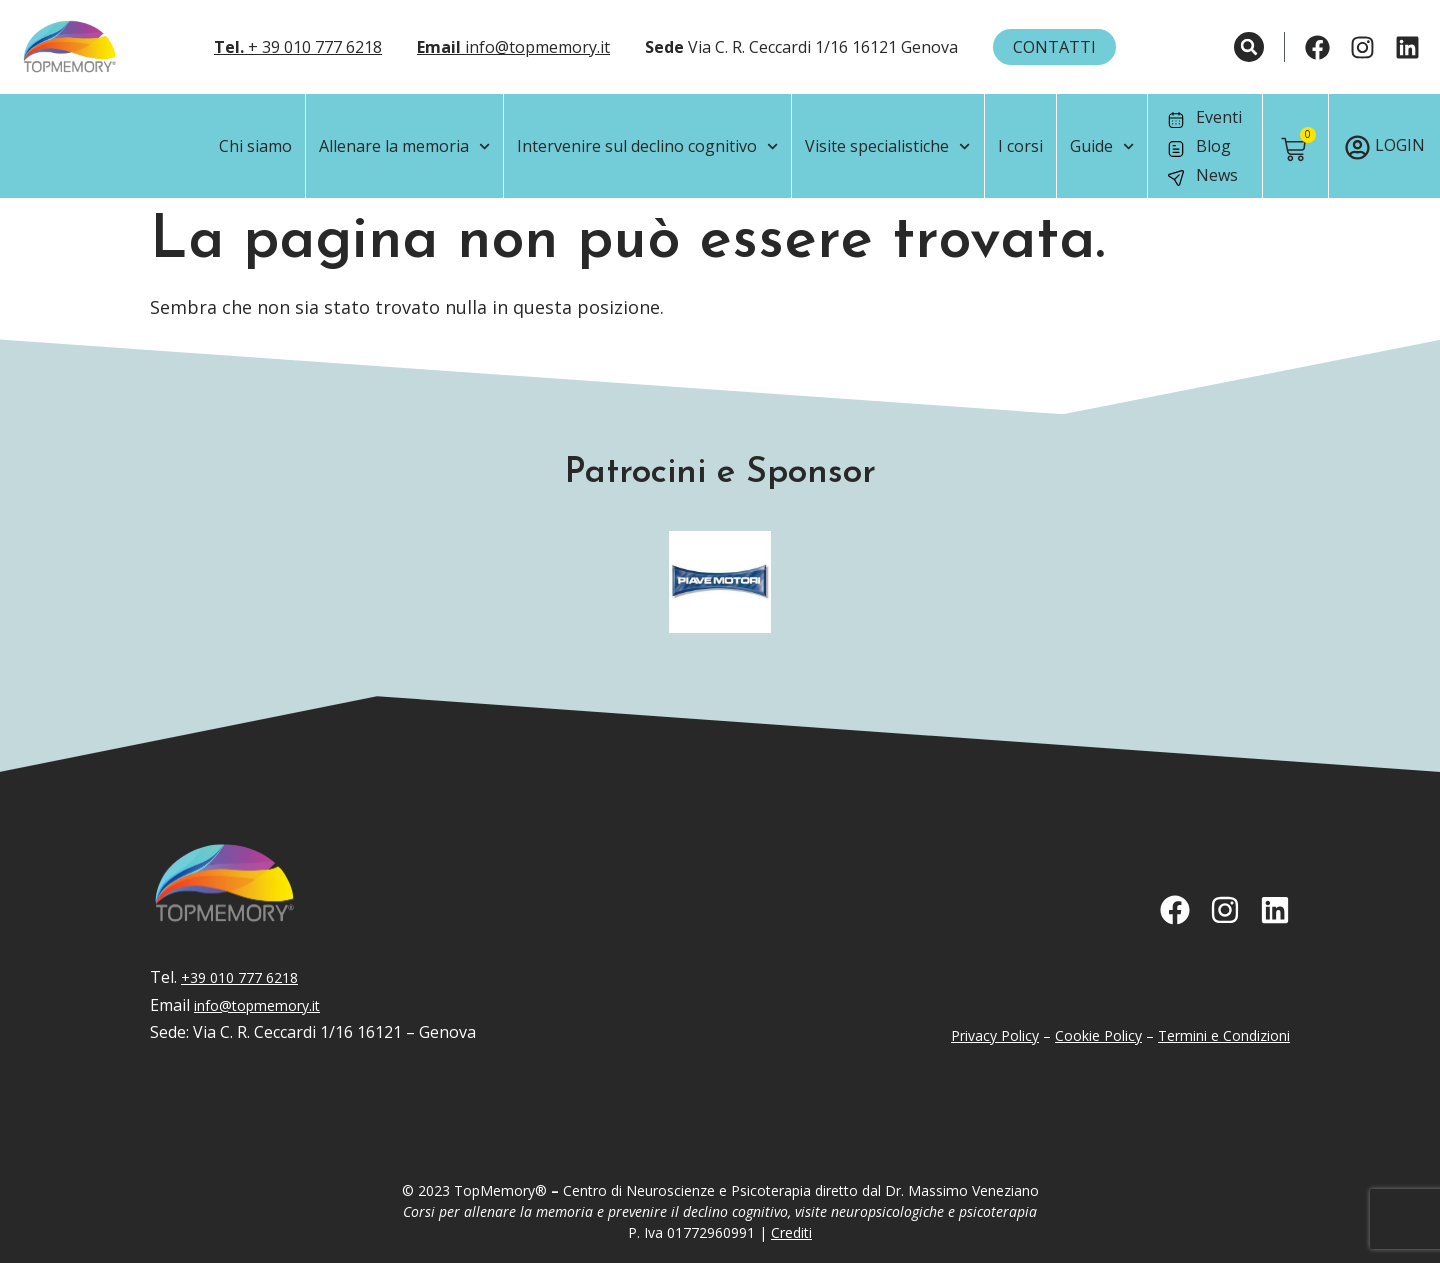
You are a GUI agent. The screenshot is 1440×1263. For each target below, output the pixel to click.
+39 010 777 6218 (239, 977)
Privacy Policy (995, 1035)
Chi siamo (255, 146)
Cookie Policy (1098, 1035)
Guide (1102, 146)
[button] (1249, 47)
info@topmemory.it (513, 47)
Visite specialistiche (887, 146)
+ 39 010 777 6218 (298, 47)
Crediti (791, 1232)
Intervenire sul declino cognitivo (647, 146)
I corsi (1020, 146)
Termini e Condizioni (1224, 1035)
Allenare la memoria (404, 146)
